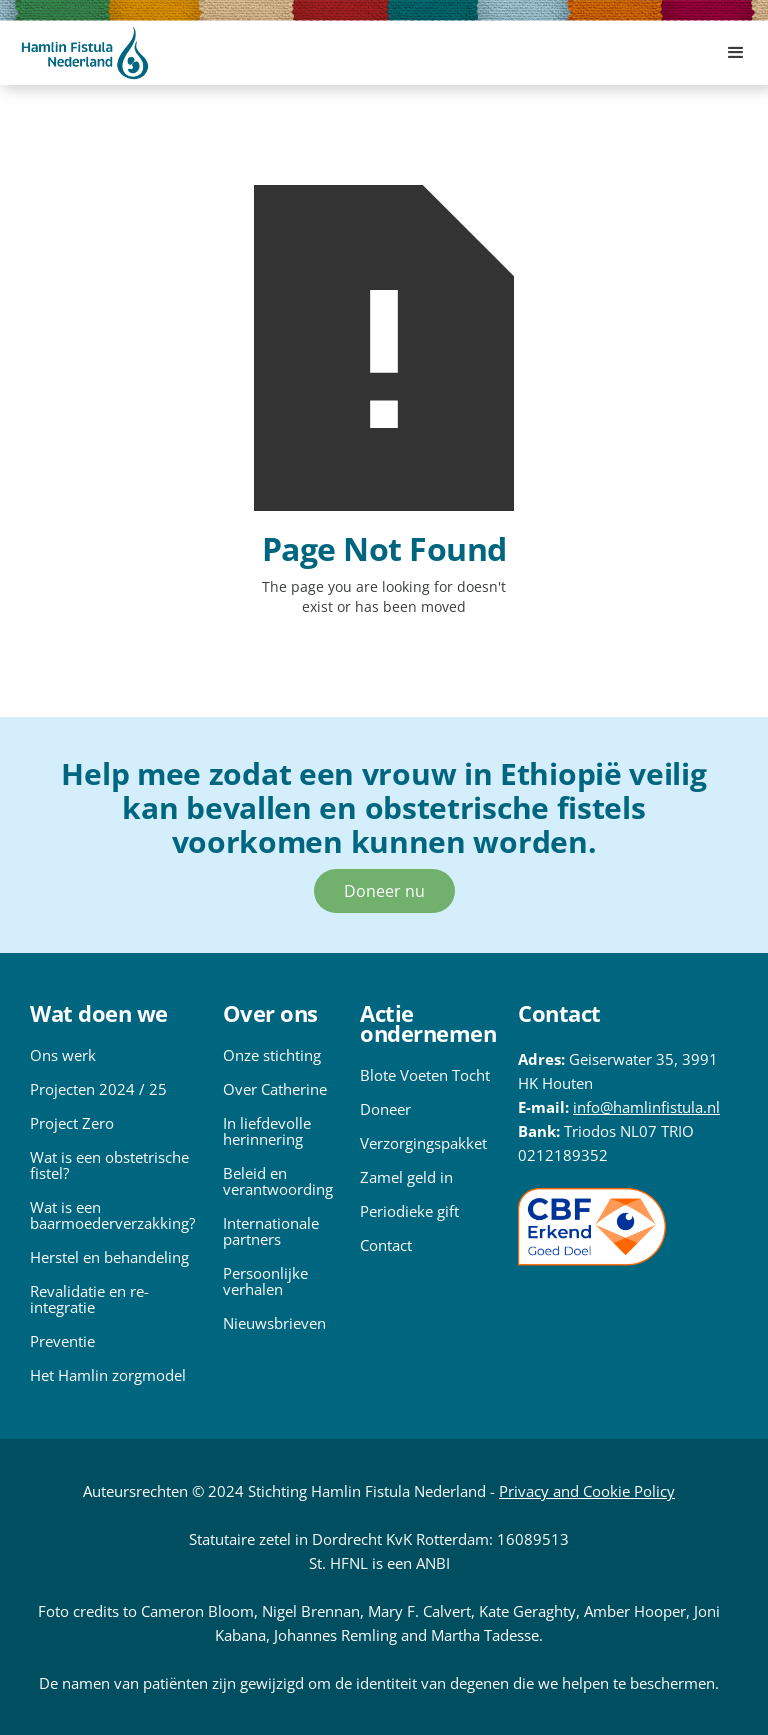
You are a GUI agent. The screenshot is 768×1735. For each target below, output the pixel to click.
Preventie (62, 1341)
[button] (736, 53)
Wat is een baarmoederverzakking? (112, 1215)
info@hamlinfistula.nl (646, 1107)
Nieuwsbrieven (274, 1323)
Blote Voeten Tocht (425, 1075)
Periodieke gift (409, 1211)
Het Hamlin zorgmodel (108, 1375)
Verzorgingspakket (423, 1143)
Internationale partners (271, 1231)
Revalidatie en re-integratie (89, 1299)
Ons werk (63, 1055)
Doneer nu (384, 891)
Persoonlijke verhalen (265, 1281)
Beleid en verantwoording (278, 1181)
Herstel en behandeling (109, 1257)
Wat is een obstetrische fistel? (109, 1165)
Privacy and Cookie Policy (587, 1491)
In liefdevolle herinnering (267, 1131)
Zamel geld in (406, 1177)
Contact (386, 1245)
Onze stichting (272, 1055)
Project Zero (72, 1123)
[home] (85, 53)
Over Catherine (275, 1089)
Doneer (385, 1109)
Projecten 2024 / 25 (98, 1089)
